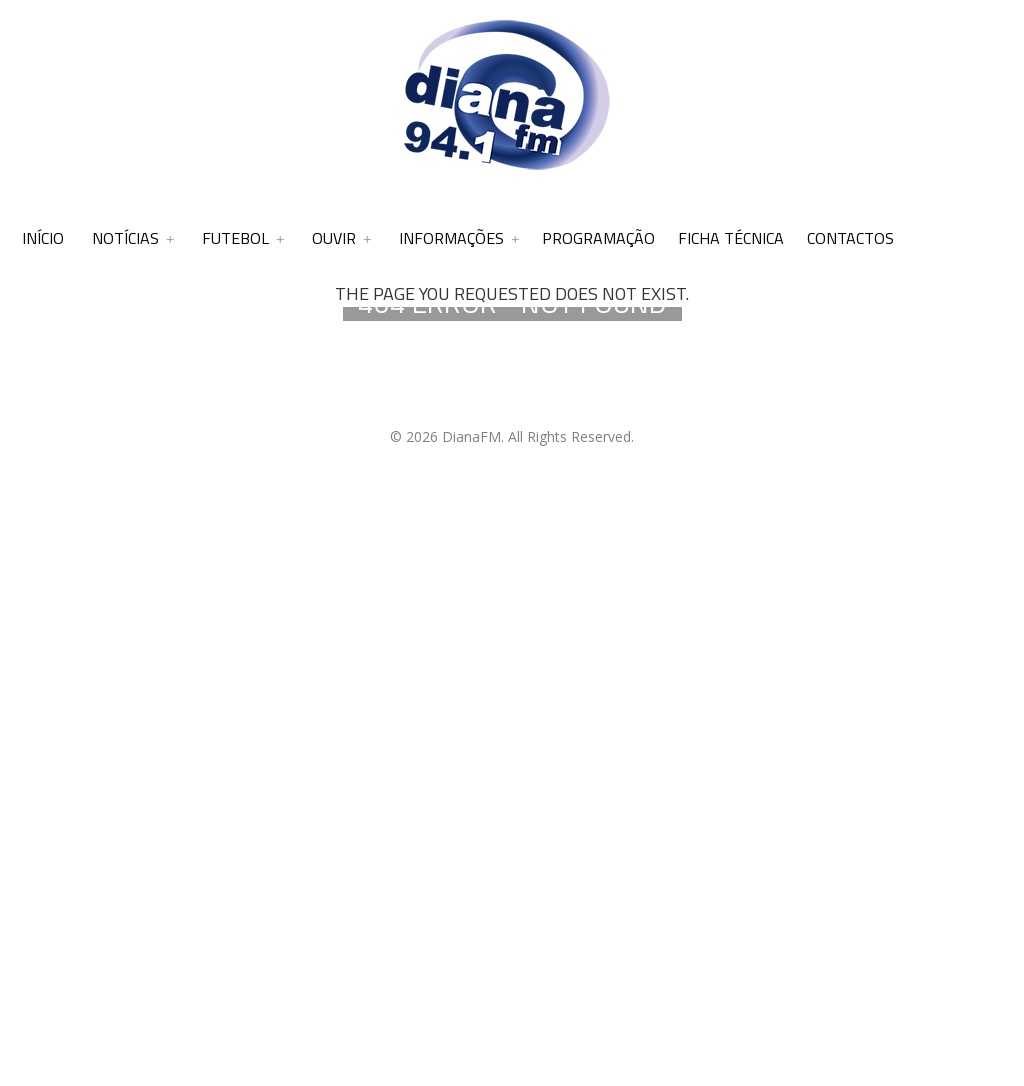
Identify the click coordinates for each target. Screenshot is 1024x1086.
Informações (451, 238)
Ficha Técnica (731, 238)
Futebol (235, 238)
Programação (598, 238)
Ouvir (334, 238)
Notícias (125, 238)
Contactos (850, 238)
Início (43, 238)
